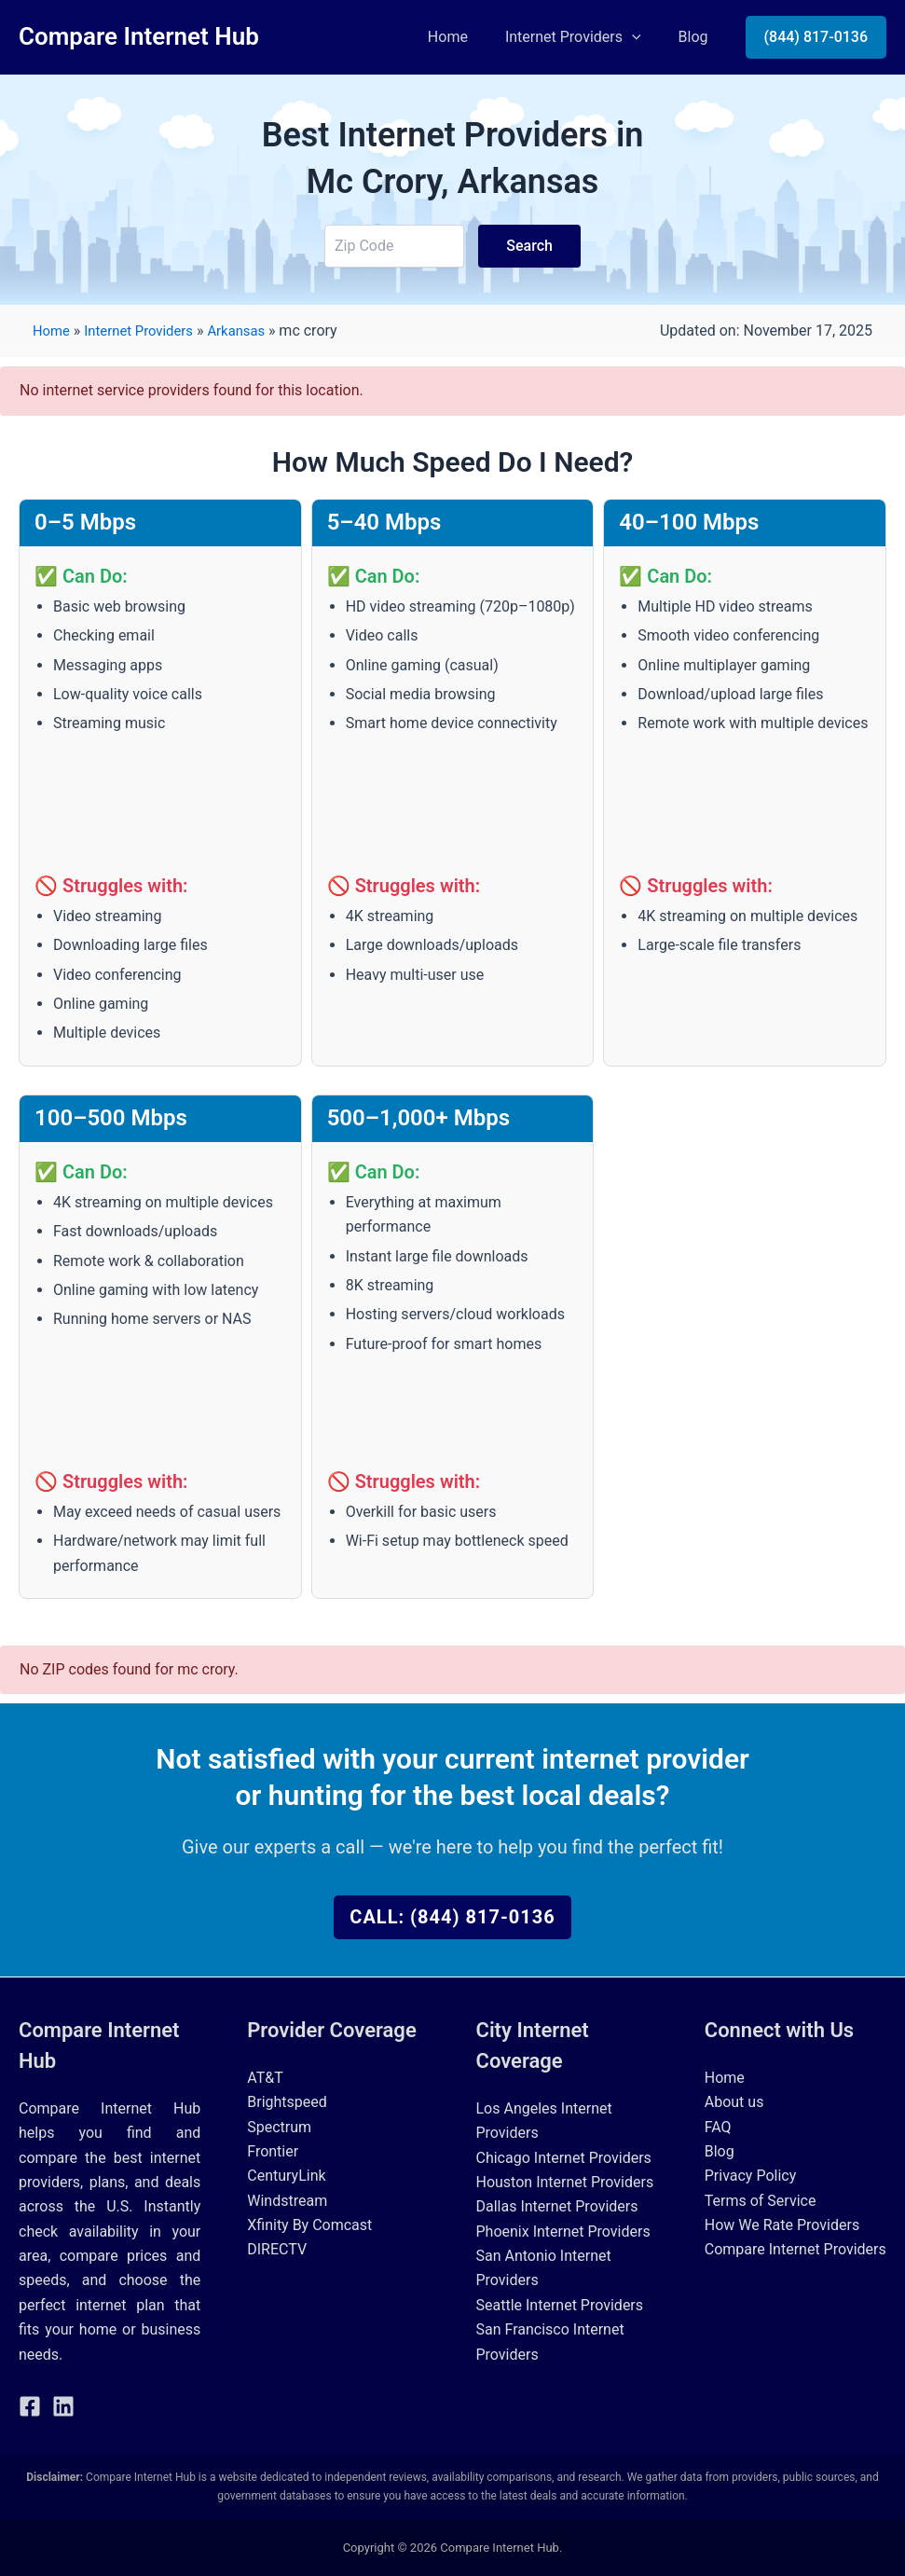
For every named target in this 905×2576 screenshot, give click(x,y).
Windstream (287, 2201)
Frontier (272, 2151)
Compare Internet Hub (139, 36)
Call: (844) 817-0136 (452, 1917)
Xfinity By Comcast (309, 2225)
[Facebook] (30, 2406)
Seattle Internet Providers (560, 2305)
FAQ (718, 2127)
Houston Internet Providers (565, 2182)
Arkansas (252, 330)
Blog (697, 37)
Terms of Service (760, 2201)
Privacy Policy (751, 2175)
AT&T (264, 2078)
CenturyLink (286, 2175)
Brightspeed (287, 2102)
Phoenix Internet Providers (563, 2231)
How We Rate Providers (782, 2225)
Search (529, 246)
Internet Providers (584, 37)
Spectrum (279, 2127)
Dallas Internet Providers (557, 2206)
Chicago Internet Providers (563, 2158)
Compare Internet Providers (795, 2249)
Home (466, 37)
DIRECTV (277, 2249)
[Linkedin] (63, 2406)
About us (734, 2102)
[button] (643, 37)
